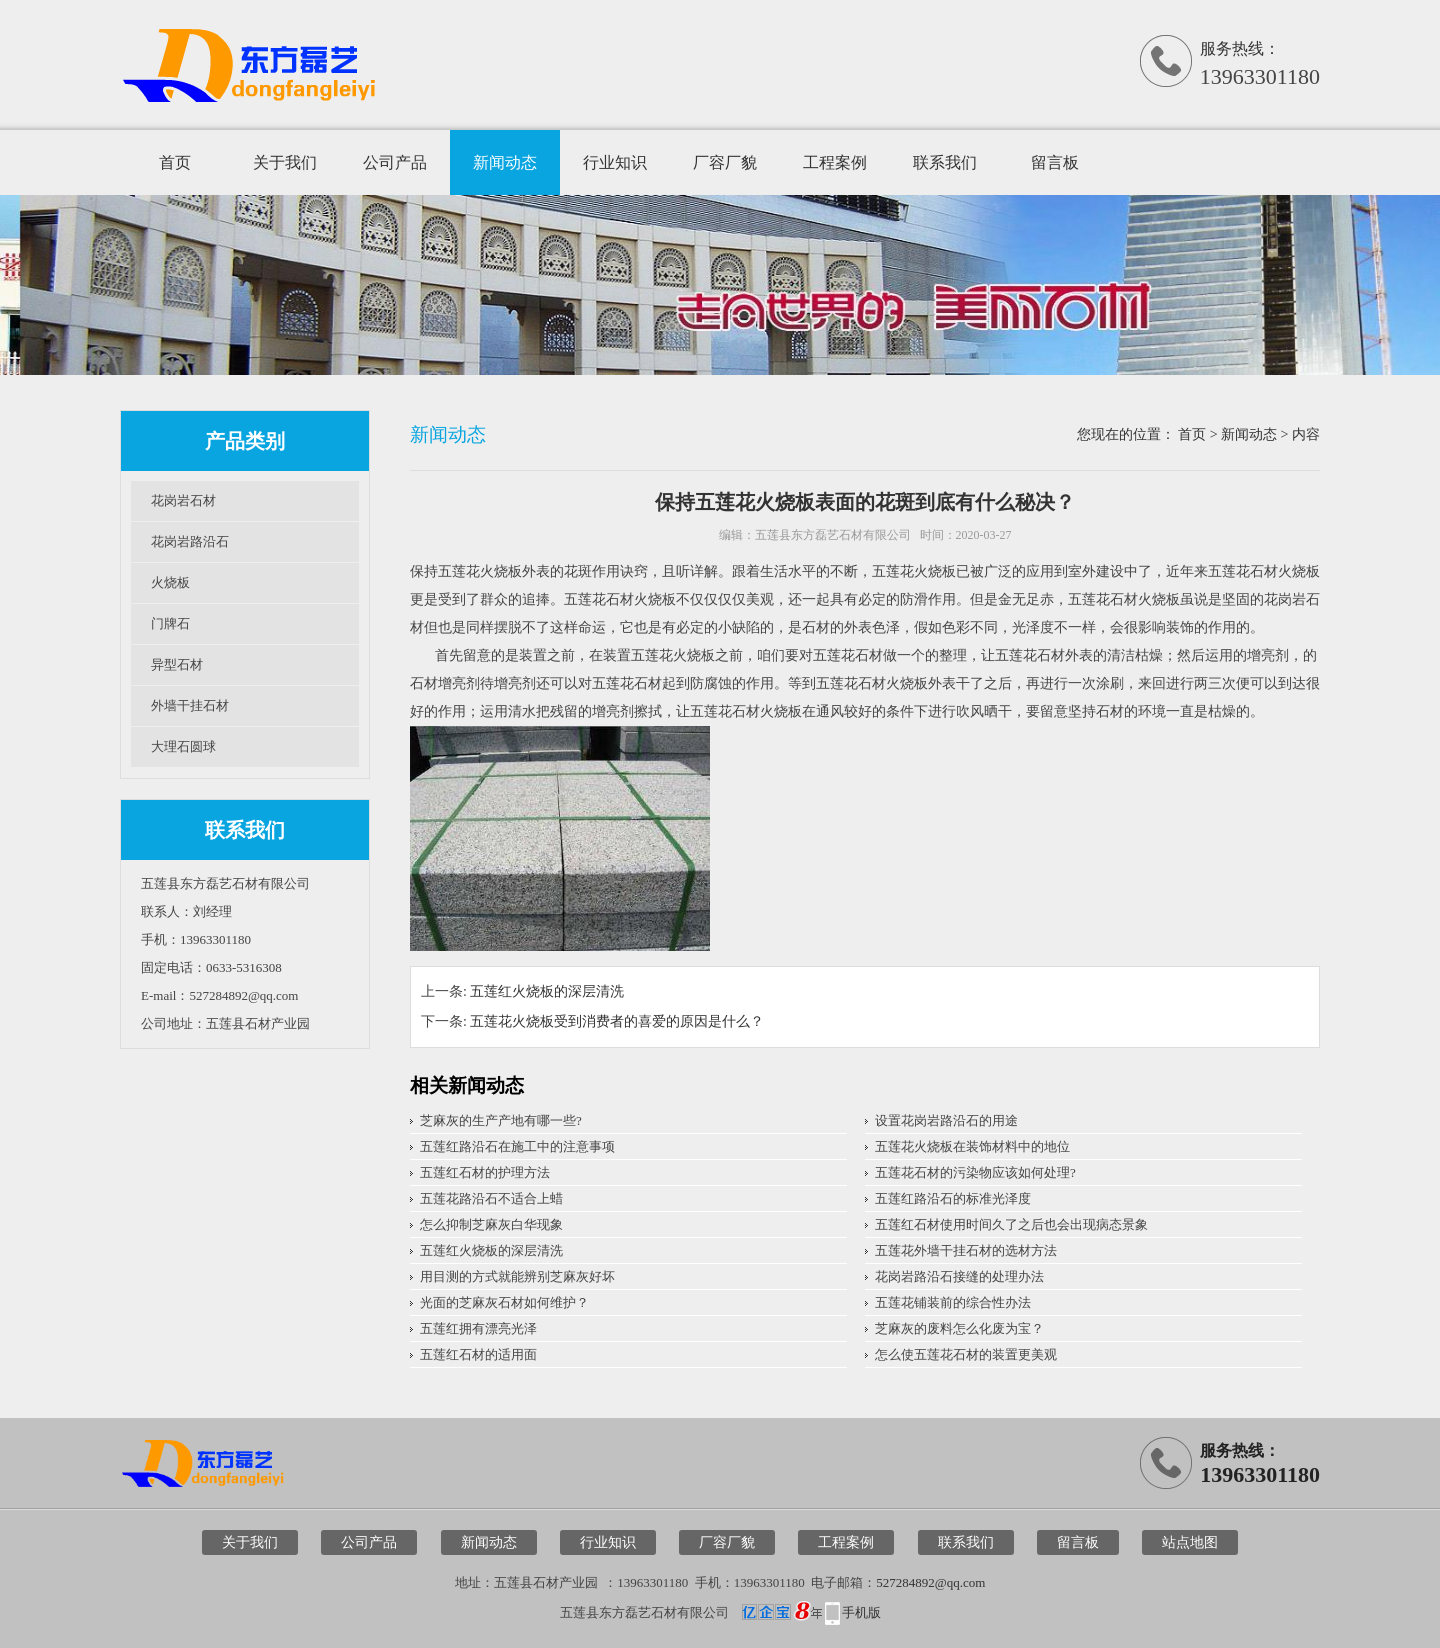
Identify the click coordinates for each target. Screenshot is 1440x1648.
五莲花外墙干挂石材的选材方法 (966, 1250)
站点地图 (1190, 1542)
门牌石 (170, 623)
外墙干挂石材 (190, 705)
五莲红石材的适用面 (478, 1354)
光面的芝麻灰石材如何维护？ (504, 1302)
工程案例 (835, 162)
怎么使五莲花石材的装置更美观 (966, 1354)
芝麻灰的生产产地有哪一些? (501, 1120)
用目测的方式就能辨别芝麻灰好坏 (517, 1276)
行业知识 (615, 162)
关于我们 (285, 162)
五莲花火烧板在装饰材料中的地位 (972, 1146)
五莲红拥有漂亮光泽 (478, 1328)
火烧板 (170, 582)
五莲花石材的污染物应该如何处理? (975, 1172)
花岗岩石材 (183, 500)
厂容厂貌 (725, 162)
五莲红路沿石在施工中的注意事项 (517, 1146)
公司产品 (395, 162)
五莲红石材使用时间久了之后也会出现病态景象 (1011, 1224)
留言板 (1055, 162)
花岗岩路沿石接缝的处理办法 (959, 1276)
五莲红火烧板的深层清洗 (547, 991)
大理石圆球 (183, 746)
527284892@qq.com (930, 1582)
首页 (175, 162)
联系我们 (945, 162)
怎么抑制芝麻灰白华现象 (491, 1224)
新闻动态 (505, 162)
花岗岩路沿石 (190, 541)
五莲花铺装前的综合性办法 (953, 1302)
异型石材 (177, 664)
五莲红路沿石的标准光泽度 (953, 1198)
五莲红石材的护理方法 (485, 1172)
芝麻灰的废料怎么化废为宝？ (959, 1328)
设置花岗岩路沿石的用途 (946, 1120)
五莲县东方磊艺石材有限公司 (833, 535)
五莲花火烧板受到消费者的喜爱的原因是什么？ (617, 1021)
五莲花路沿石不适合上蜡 (491, 1198)
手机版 (861, 1612)
